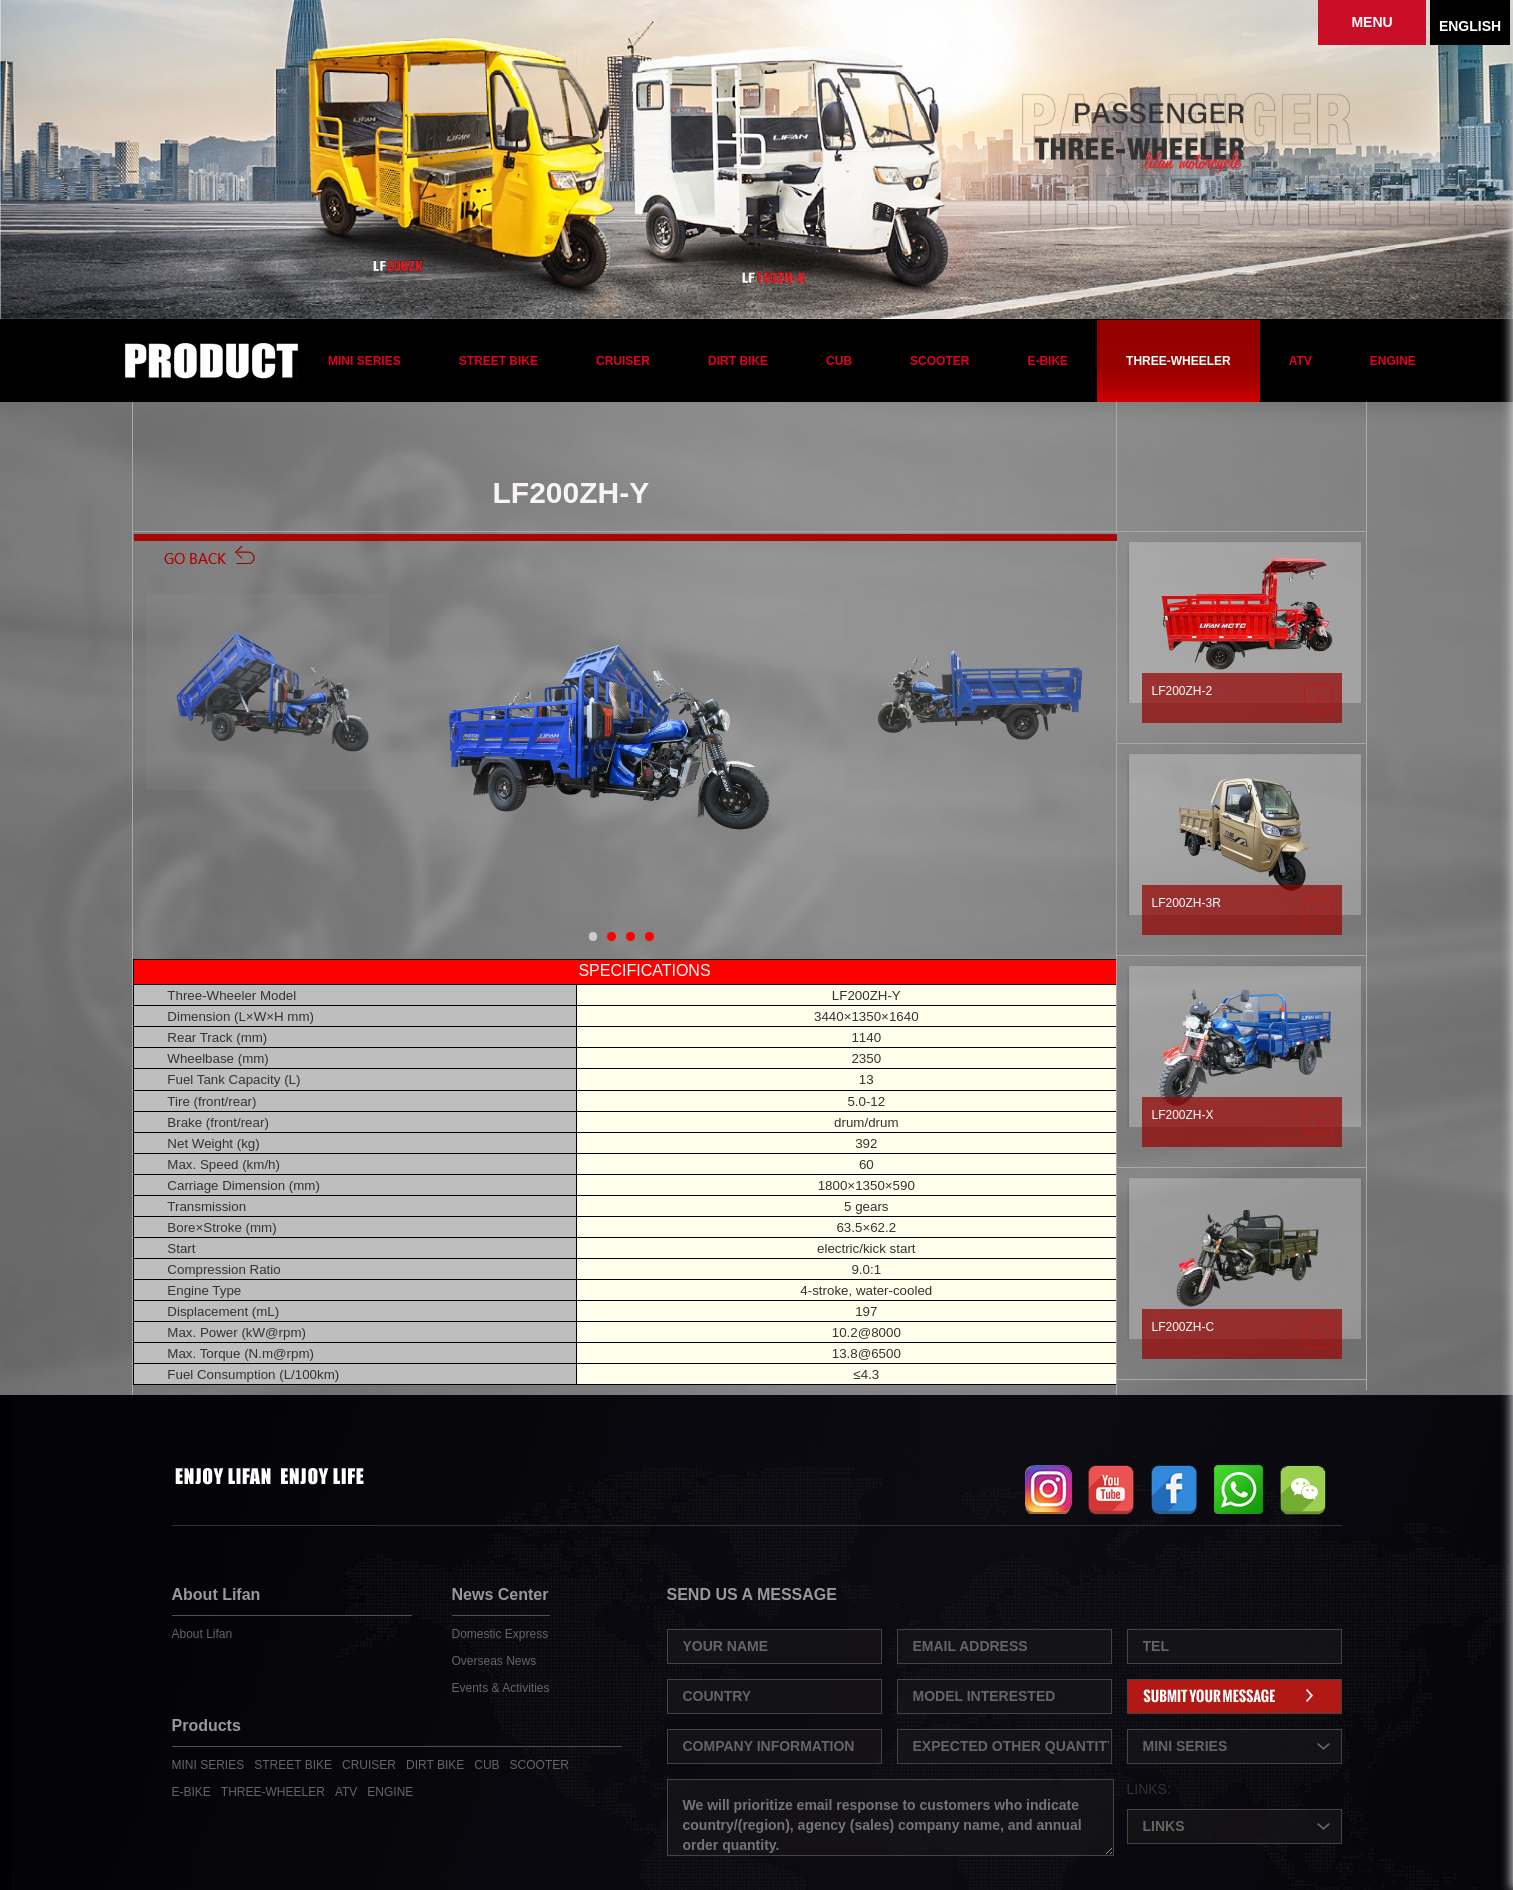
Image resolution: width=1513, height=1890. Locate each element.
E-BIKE (1047, 361)
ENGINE (1393, 361)
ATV (1300, 361)
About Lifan (202, 1634)
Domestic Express (500, 1634)
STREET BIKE (498, 361)
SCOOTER (939, 361)
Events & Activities (501, 1688)
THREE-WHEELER (1178, 361)
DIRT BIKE (738, 361)
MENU (1371, 22)
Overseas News (494, 1661)
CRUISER (623, 361)
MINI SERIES (364, 361)
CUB (839, 361)
